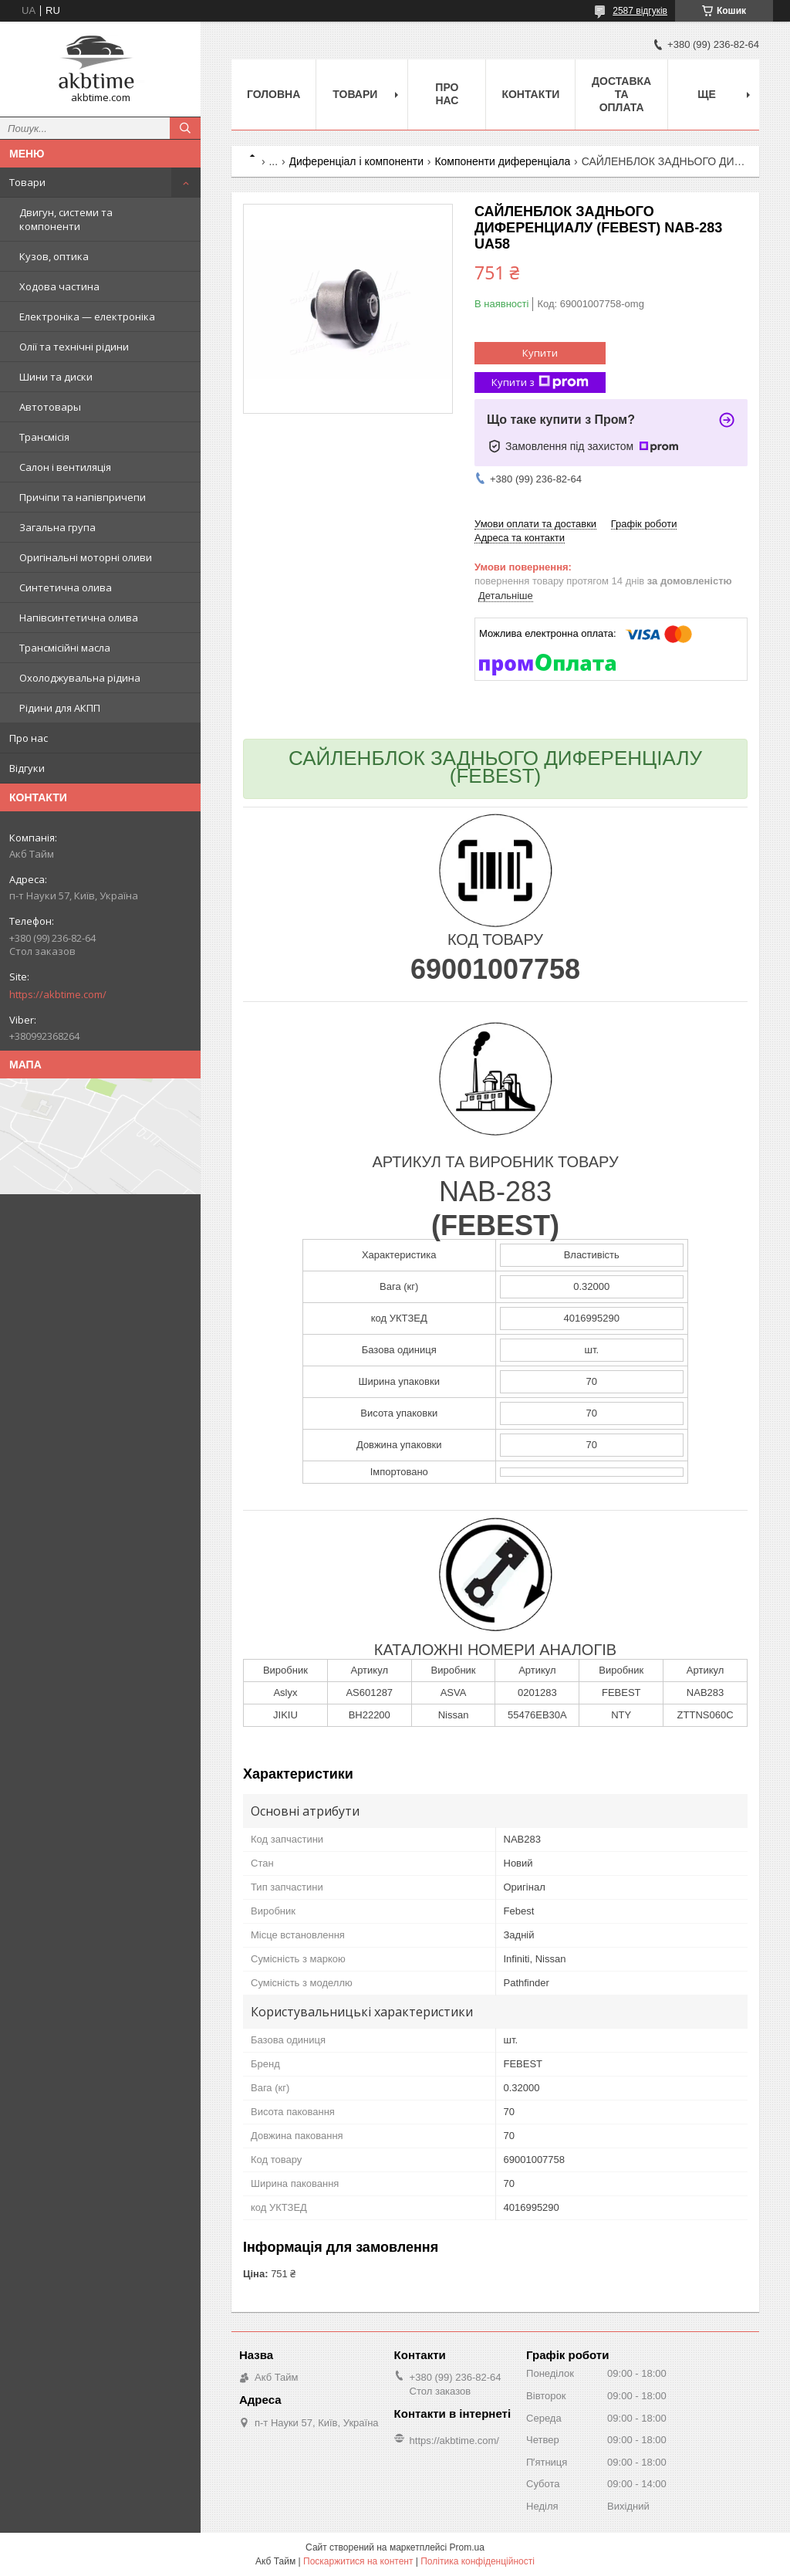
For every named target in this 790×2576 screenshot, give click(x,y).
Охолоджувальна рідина (79, 678)
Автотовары (50, 407)
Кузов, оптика (54, 256)
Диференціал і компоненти (356, 161)
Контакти (530, 94)
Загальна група (57, 527)
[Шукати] (185, 128)
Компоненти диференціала (502, 161)
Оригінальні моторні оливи (85, 557)
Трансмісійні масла (64, 648)
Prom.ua (467, 2547)
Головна (273, 94)
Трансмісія (44, 437)
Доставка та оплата (621, 94)
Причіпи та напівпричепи (82, 497)
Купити (540, 353)
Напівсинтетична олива (78, 618)
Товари (27, 182)
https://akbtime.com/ (57, 994)
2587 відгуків (640, 10)
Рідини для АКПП (59, 708)
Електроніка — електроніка (87, 316)
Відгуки (27, 768)
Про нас (28, 738)
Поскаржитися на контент (358, 2561)
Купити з (540, 382)
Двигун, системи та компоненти (66, 219)
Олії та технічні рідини (74, 347)
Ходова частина (59, 286)
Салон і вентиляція (65, 467)
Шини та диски (56, 377)
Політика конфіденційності (477, 2561)
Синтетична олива (65, 587)
